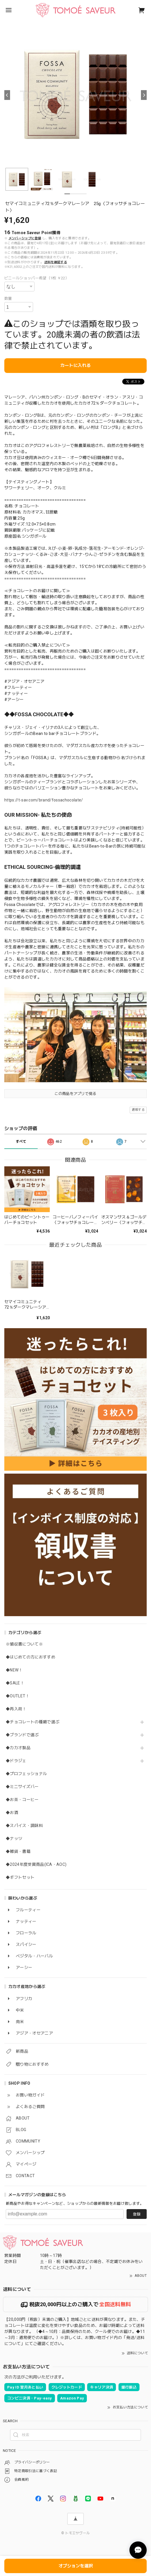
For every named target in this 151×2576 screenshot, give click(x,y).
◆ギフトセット (20, 1877)
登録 (136, 2214)
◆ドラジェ (16, 1760)
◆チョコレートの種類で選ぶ (32, 1722)
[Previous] (7, 95)
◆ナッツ (14, 1838)
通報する (138, 1110)
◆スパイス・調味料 (24, 1825)
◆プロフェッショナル (26, 1773)
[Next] (144, 95)
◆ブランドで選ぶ (22, 1735)
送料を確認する (55, 262)
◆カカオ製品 (18, 1747)
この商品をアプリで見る (75, 1093)
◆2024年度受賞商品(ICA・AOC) (36, 1864)
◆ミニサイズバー (22, 1786)
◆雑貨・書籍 (18, 1851)
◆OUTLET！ (18, 1696)
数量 (8, 298)
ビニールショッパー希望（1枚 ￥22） (36, 278)
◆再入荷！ (16, 1709)
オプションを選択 (75, 2566)
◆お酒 (12, 1812)
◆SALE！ (15, 1683)
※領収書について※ (24, 1644)
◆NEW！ (14, 1670)
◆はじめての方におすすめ (30, 1657)
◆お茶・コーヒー (22, 1799)
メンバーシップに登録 (25, 238)
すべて (21, 1142)
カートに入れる (75, 365)
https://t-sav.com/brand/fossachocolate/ (43, 800)
